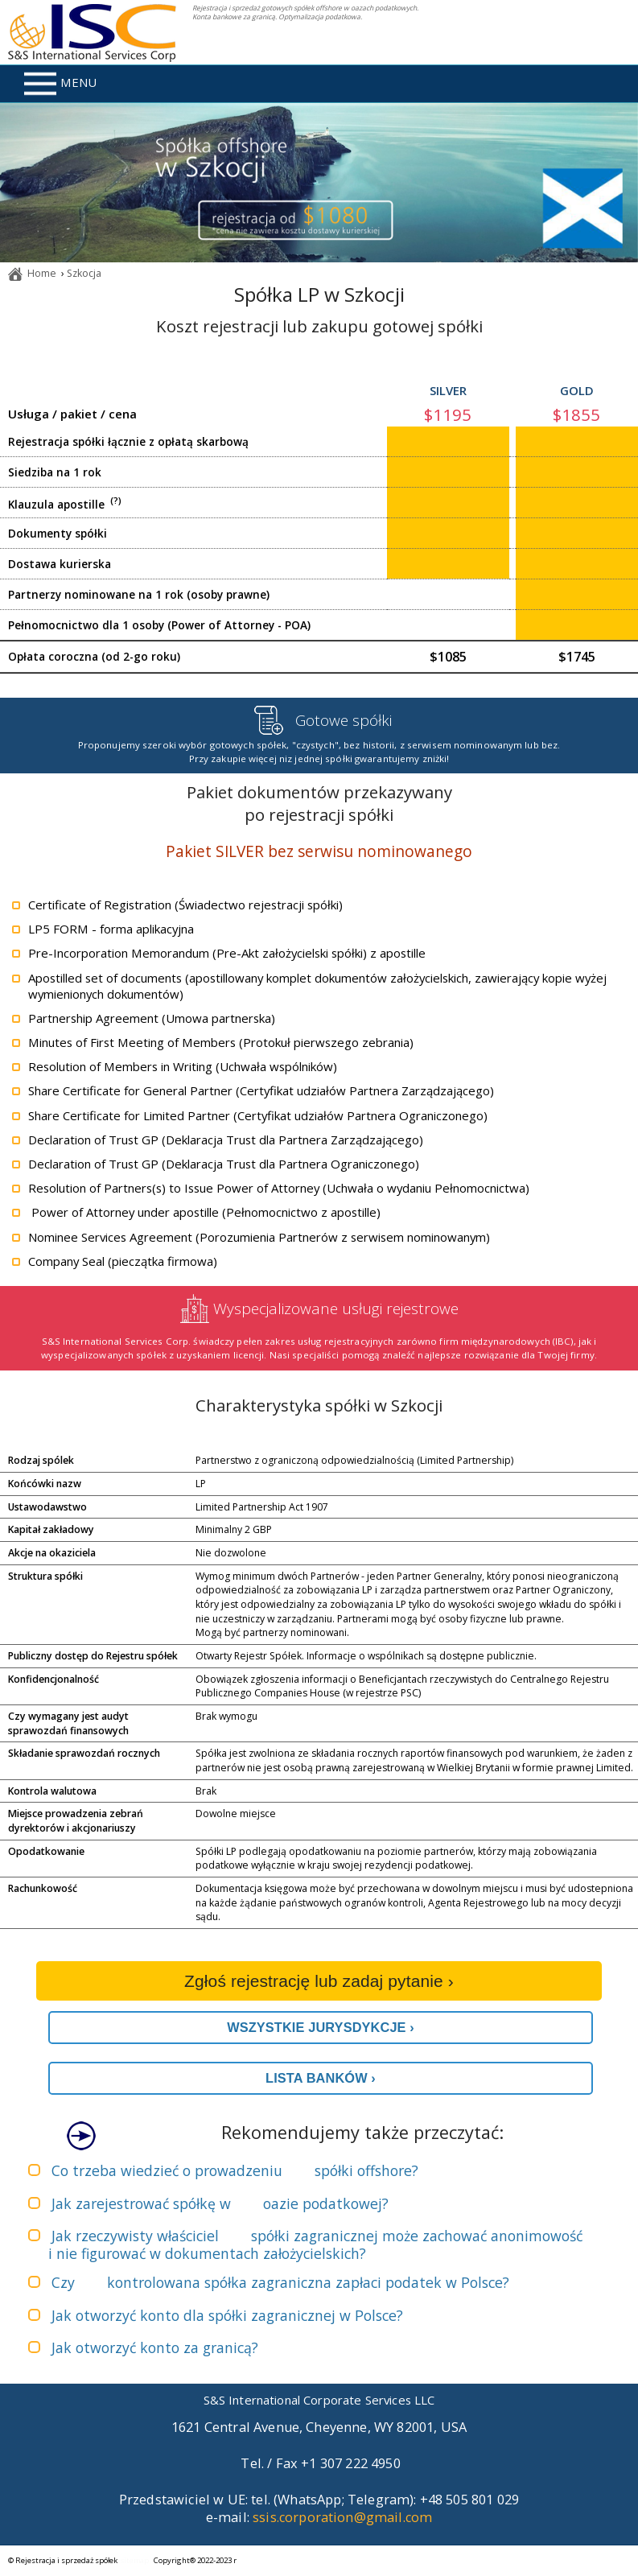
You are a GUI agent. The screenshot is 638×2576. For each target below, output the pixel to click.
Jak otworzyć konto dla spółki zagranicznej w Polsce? (227, 2315)
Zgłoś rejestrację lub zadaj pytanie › (319, 1981)
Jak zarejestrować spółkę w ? (220, 2203)
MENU (60, 84)
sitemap (135, 2560)
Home (41, 273)
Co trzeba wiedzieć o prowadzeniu (234, 2170)
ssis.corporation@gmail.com (342, 2517)
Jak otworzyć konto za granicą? (154, 2347)
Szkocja (84, 273)
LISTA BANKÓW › (320, 2078)
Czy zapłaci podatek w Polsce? (280, 2282)
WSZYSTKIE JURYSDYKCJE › (320, 2027)
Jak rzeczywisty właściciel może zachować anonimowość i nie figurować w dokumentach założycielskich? (315, 2244)
